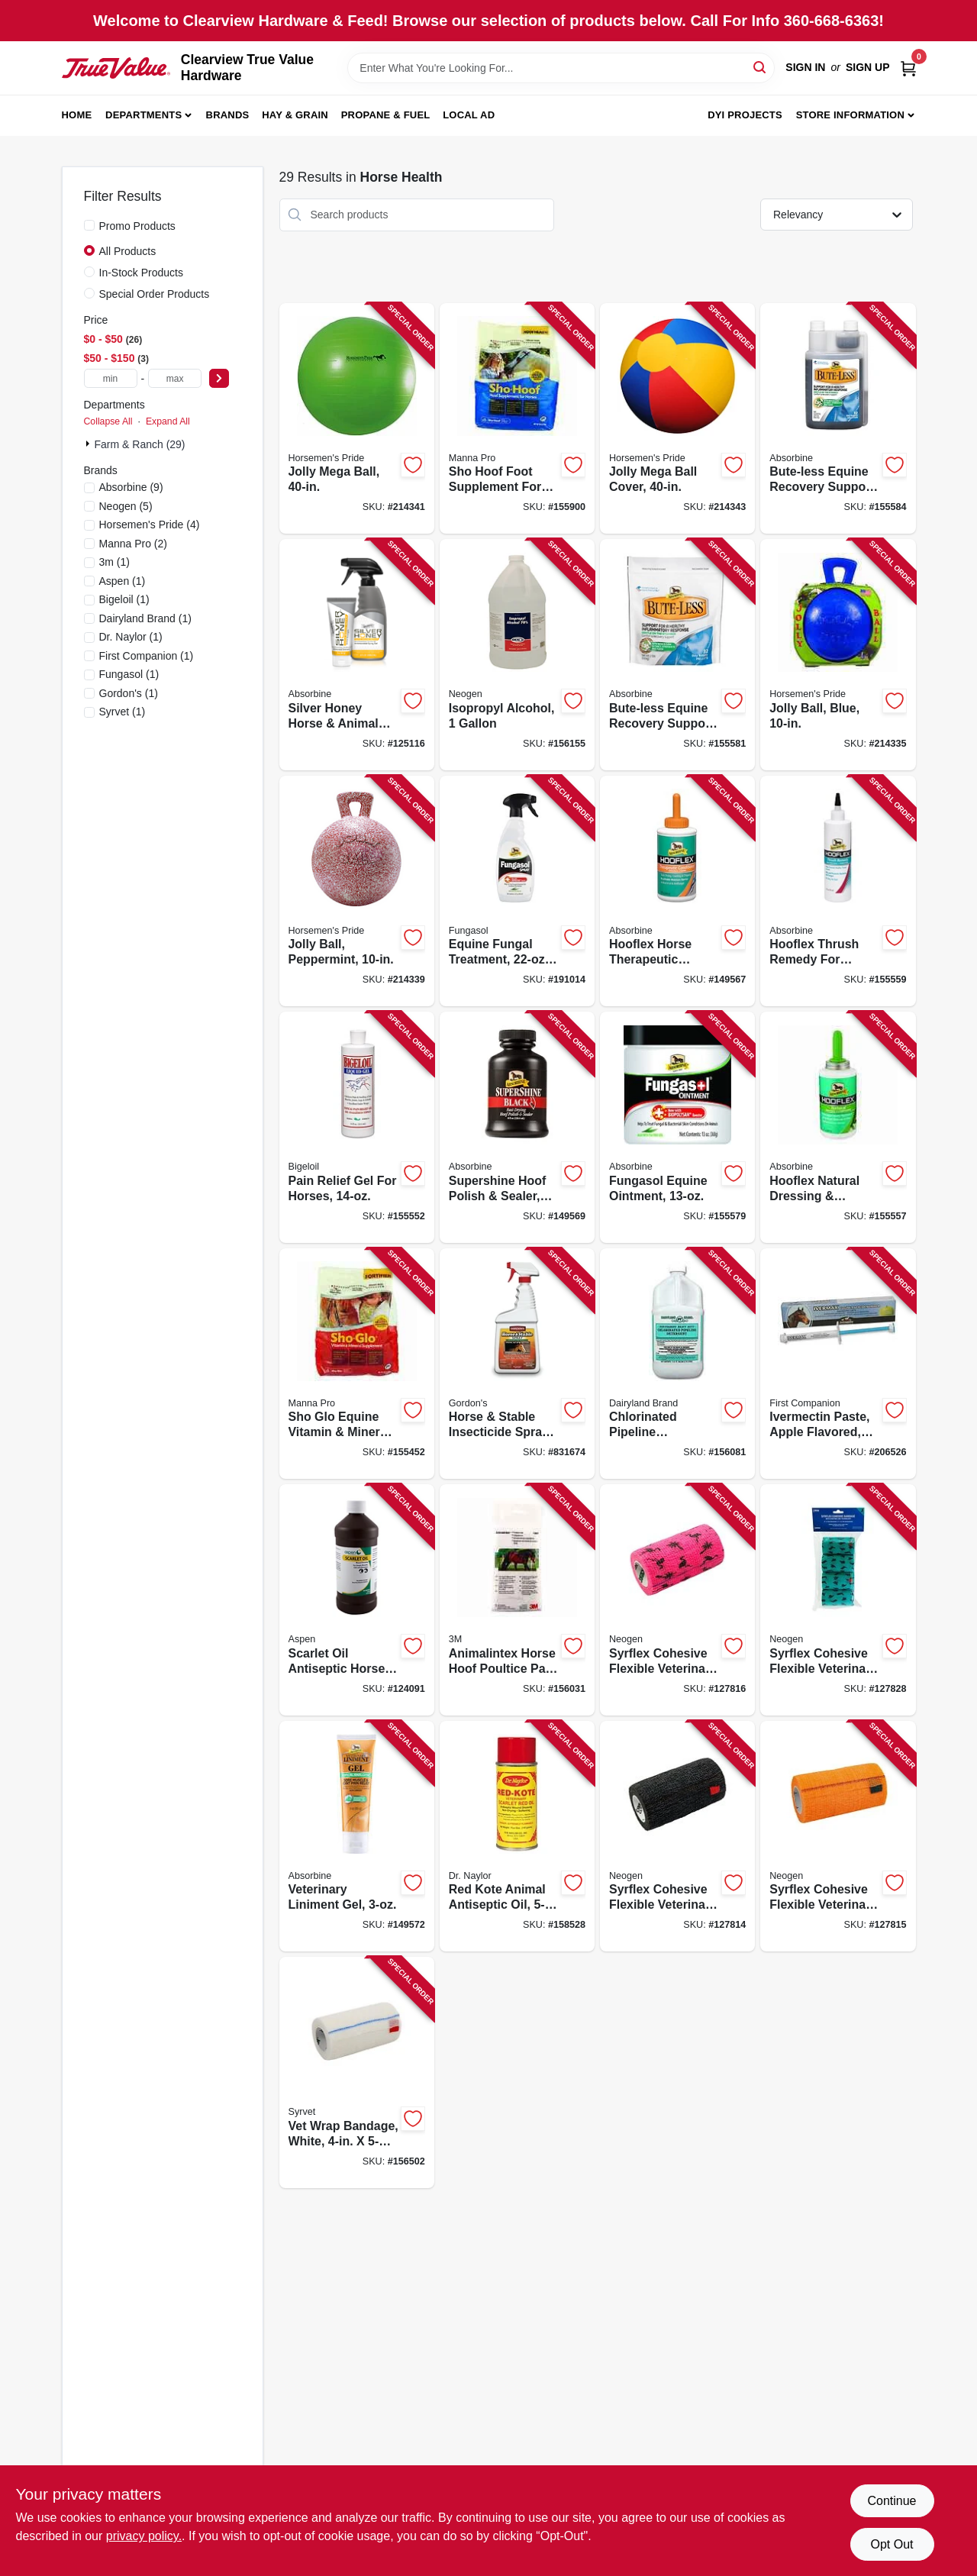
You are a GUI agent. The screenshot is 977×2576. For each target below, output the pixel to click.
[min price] (110, 378)
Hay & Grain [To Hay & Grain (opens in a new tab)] (295, 115)
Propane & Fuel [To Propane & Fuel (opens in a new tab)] (385, 115)
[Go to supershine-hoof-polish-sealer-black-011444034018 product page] (517, 1127)
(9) (131, 487)
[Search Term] (561, 68)
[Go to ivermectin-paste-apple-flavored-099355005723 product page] (837, 1364)
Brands (228, 115)
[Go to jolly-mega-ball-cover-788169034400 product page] (677, 418)
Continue (891, 2500)
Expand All (168, 421)
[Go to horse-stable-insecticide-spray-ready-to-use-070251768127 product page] (517, 1364)
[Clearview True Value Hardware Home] (116, 68)
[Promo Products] (89, 225)
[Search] (761, 66)
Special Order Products (154, 294)
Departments (143, 115)
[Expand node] (89, 444)
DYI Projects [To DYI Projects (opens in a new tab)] (745, 115)
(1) (114, 562)
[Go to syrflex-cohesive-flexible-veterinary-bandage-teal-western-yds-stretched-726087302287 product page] (837, 1600)
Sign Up (868, 67)
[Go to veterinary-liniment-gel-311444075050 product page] (356, 1836)
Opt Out (891, 2544)
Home (77, 115)
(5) (126, 506)
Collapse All (108, 421)
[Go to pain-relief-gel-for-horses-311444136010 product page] (356, 1127)
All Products (127, 251)
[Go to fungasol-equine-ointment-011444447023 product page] (677, 1127)
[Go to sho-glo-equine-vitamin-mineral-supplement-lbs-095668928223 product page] (356, 1364)
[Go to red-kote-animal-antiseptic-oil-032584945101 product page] (517, 1836)
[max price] (175, 378)
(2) (133, 543)
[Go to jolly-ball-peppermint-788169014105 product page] (356, 891)
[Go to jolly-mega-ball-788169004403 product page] (356, 418)
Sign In (805, 67)
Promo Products (137, 226)
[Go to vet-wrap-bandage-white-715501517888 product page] (356, 2072)
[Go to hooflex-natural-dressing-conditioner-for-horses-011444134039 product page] (837, 1127)
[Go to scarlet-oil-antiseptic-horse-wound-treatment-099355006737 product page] (356, 1600)
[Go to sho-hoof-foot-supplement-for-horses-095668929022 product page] (517, 418)
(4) (149, 524)
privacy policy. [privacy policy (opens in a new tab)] (144, 2535)
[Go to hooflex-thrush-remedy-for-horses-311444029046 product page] (837, 891)
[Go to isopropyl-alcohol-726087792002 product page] (517, 654)
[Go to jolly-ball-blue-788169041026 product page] (837, 654)
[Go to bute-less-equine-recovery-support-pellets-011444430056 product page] (677, 654)
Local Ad (469, 115)
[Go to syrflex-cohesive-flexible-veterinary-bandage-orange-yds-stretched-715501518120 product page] (837, 1836)
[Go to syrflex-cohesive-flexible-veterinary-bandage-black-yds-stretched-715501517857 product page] (677, 1836)
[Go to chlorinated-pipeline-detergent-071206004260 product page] (677, 1364)
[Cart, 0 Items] (908, 68)
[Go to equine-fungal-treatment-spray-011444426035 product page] (517, 891)
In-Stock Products (141, 272)
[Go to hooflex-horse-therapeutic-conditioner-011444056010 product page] (677, 891)
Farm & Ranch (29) (140, 444)
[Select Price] (219, 378)
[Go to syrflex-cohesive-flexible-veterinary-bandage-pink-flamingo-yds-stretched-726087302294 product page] (677, 1600)
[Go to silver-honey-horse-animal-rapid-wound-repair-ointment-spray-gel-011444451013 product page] (356, 654)
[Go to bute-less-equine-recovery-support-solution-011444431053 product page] (837, 418)
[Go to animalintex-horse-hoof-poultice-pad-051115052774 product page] (517, 1600)
